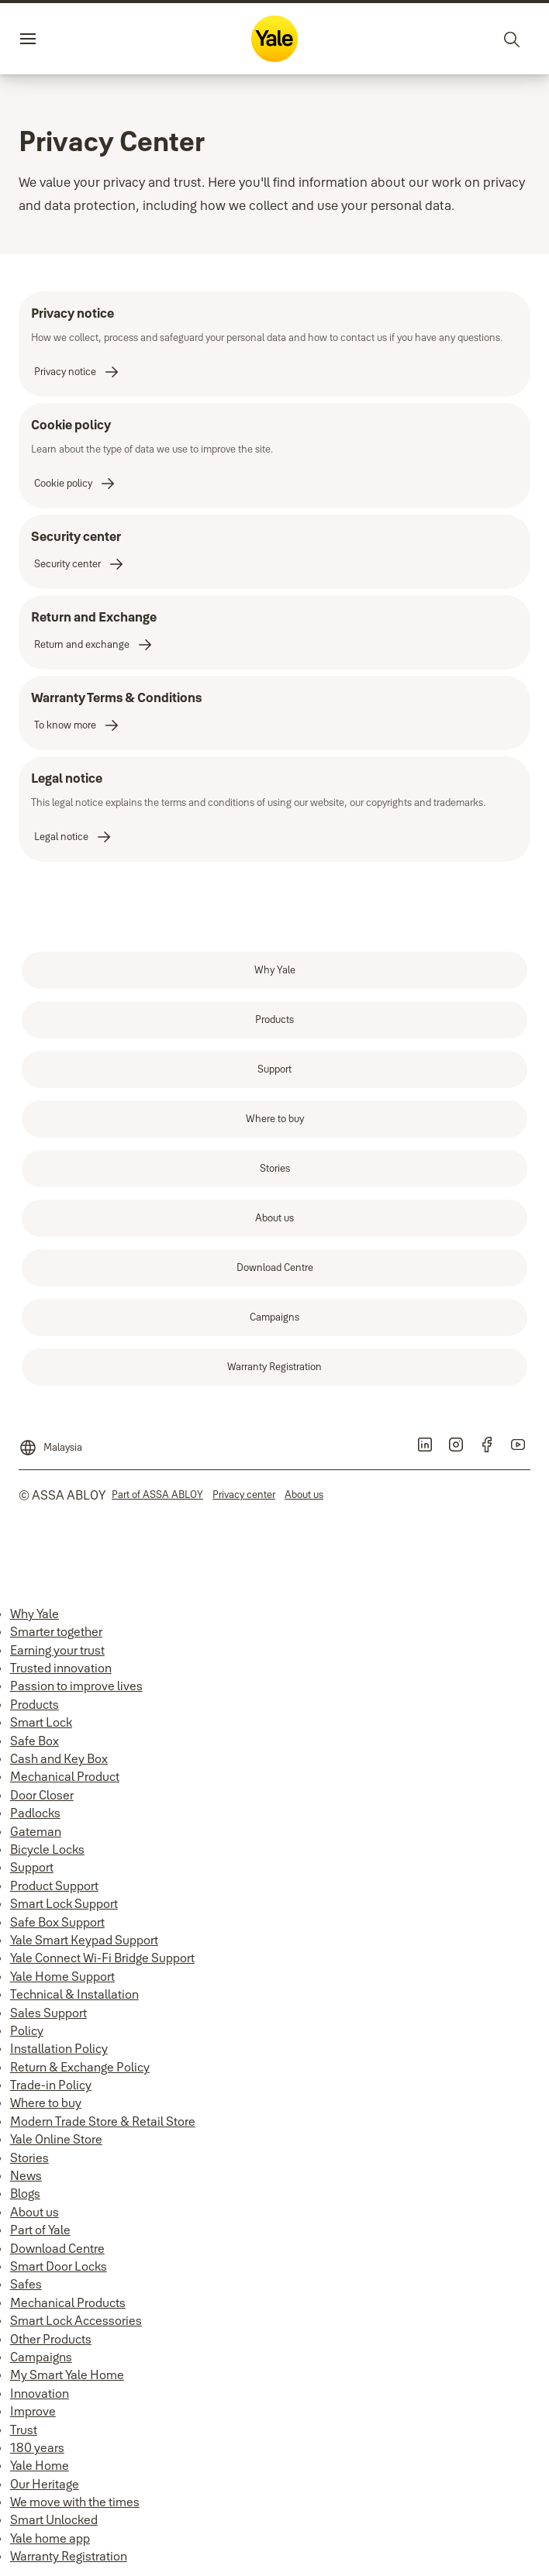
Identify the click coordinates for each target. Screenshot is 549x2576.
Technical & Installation (74, 1994)
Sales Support (48, 2012)
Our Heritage (44, 2484)
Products (34, 1704)
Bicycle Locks (47, 1849)
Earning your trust (57, 1650)
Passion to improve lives (76, 1685)
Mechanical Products (68, 2302)
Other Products (51, 2339)
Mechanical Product (64, 1776)
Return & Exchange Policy (80, 2067)
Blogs (25, 2193)
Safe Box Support (57, 1922)
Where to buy (45, 2102)
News (26, 2175)
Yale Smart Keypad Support (84, 1939)
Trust (23, 2429)
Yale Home (39, 2465)
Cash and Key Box (59, 1758)
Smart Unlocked (54, 2519)
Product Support (54, 1885)
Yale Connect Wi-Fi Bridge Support (102, 1957)
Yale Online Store (56, 2139)
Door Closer (42, 1795)
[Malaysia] (50, 1441)
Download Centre (57, 2248)
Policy (26, 2030)
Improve (33, 2411)
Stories (29, 2157)
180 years (37, 2447)
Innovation (39, 2393)
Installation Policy (59, 2048)
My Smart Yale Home (67, 2374)
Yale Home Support (62, 1976)
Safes (26, 2284)
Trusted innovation (61, 1667)
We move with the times (75, 2501)
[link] (77, 372)
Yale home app (50, 2538)
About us (34, 2212)
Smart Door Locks (58, 2266)
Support (32, 1867)
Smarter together (56, 1631)
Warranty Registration (68, 2556)
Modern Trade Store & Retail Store (102, 2121)
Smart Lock (41, 1722)
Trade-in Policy (51, 2084)
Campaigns (41, 2356)
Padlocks (35, 1812)
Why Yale (34, 1613)
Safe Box (34, 1740)
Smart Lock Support (64, 1903)
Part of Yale (40, 2229)
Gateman (35, 1831)
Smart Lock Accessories (76, 2320)
